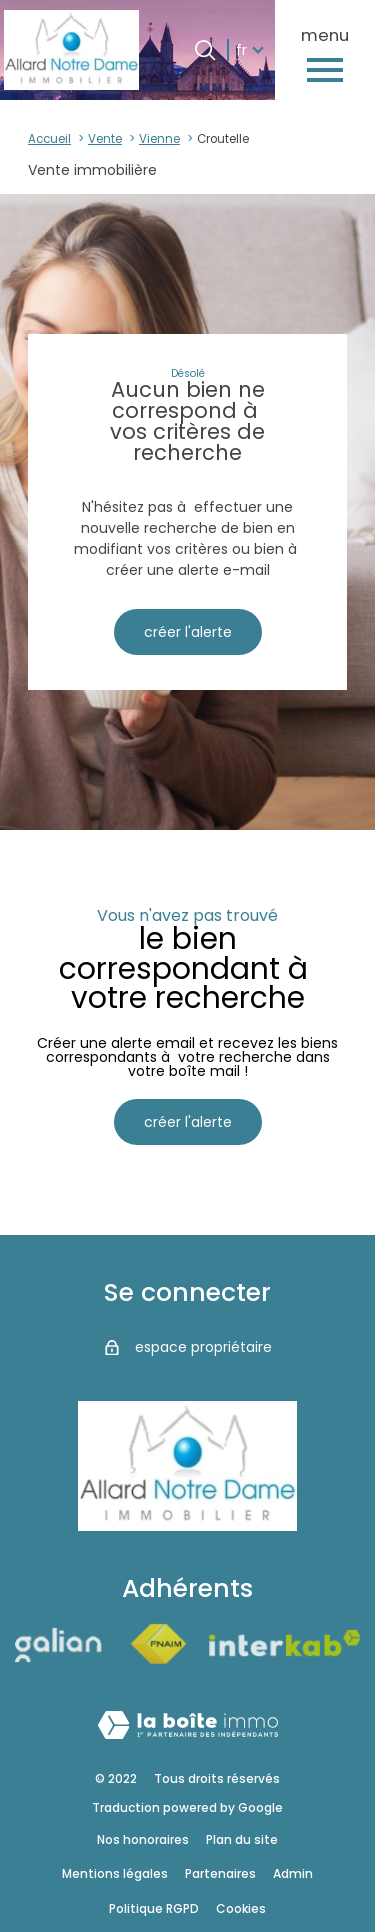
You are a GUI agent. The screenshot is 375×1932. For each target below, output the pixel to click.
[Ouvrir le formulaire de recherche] (205, 50)
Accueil (49, 139)
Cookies (241, 1908)
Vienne (159, 139)
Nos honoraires (143, 1839)
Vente (105, 139)
